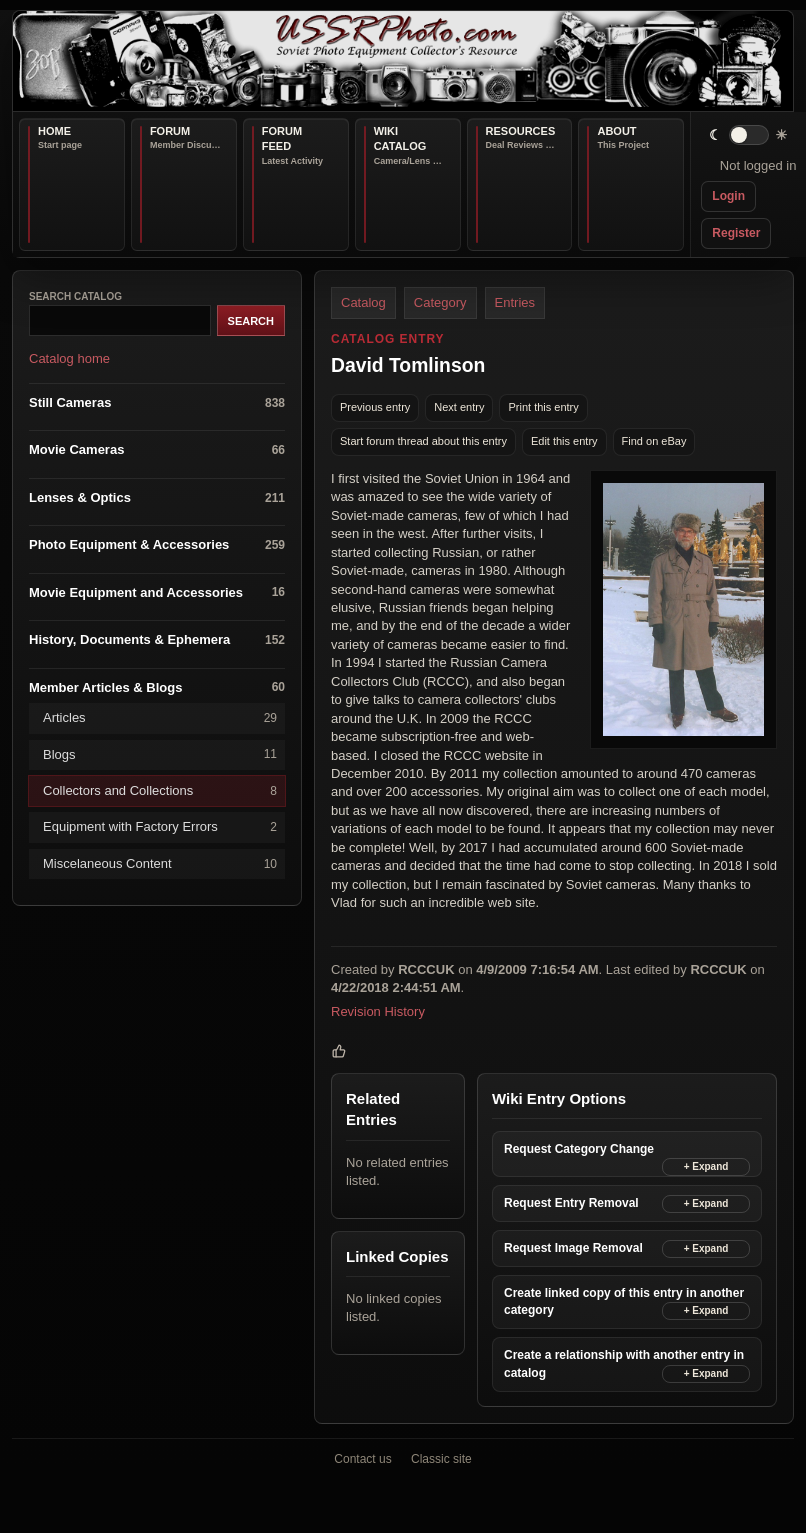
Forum (170, 131)
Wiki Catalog (400, 139)
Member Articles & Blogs (157, 688)
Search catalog (75, 296)
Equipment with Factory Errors (160, 827)
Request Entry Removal (571, 1204)
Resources (521, 131)
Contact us (362, 1459)
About (616, 131)
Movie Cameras (157, 450)
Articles (160, 718)
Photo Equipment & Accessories (157, 545)
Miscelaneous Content (160, 864)
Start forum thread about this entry (423, 441)
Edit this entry (564, 441)
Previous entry (375, 407)
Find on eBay (654, 441)
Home (54, 131)
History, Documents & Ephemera (157, 640)
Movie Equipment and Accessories (157, 593)
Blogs (160, 754)
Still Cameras (157, 403)
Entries (515, 302)
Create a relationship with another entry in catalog (624, 1364)
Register (736, 233)
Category (440, 302)
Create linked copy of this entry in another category (624, 1302)
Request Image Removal (573, 1249)
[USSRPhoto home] (403, 61)
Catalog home (69, 359)
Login (728, 196)
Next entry (459, 407)
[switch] (748, 135)
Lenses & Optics (157, 498)
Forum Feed (282, 139)
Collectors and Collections (160, 791)
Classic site (441, 1459)
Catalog (363, 302)
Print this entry (543, 407)
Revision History (378, 1011)
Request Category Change (579, 1150)
